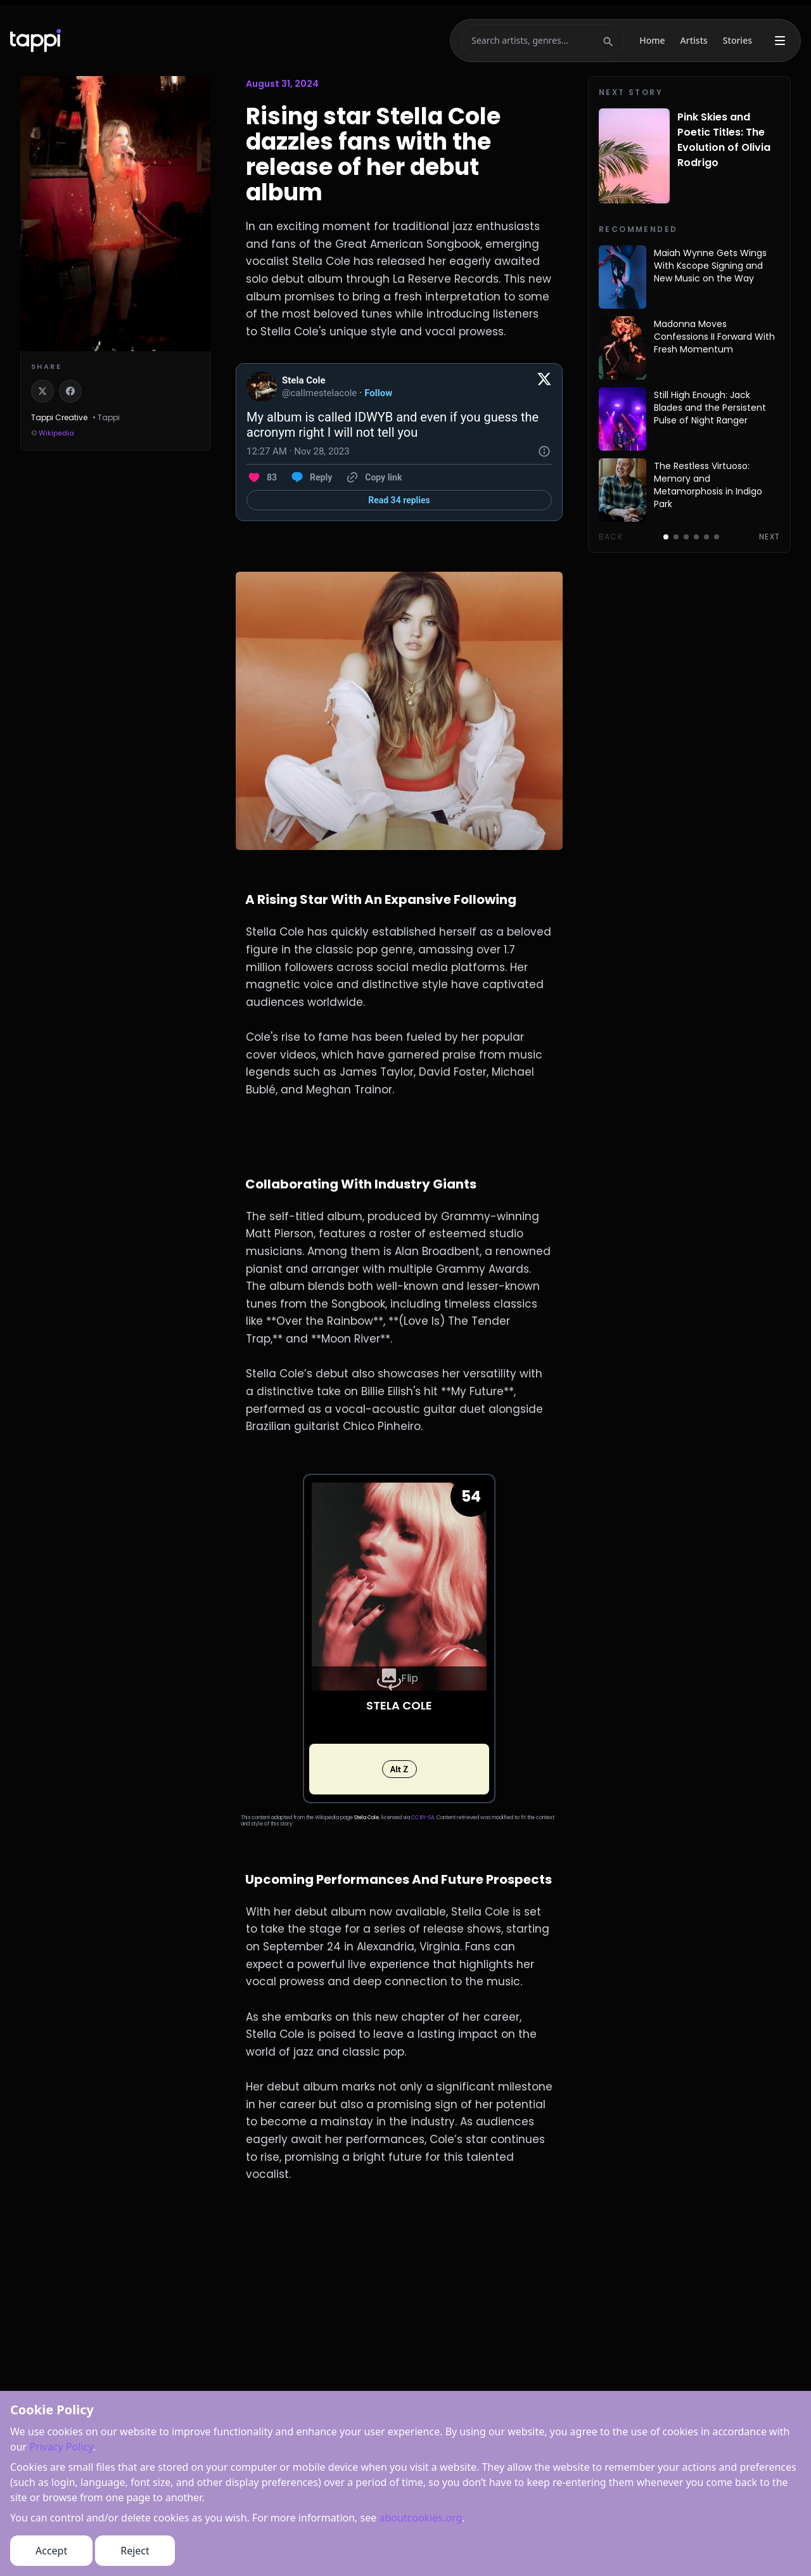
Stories (737, 40)
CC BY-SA (422, 1817)
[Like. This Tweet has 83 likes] (261, 477)
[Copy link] (373, 477)
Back (611, 537)
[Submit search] (608, 40)
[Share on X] (42, 391)
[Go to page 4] (696, 536)
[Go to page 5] (706, 536)
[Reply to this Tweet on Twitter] (311, 477)
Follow (378, 393)
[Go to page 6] (716, 536)
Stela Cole (366, 1817)
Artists (694, 40)
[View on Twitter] (544, 386)
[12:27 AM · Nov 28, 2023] (298, 451)
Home (652, 40)
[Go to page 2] (676, 536)
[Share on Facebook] (70, 391)
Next (769, 537)
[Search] (534, 40)
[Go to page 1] (665, 536)
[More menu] (780, 40)
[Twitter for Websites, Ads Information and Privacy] (544, 451)
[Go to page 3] (686, 536)
